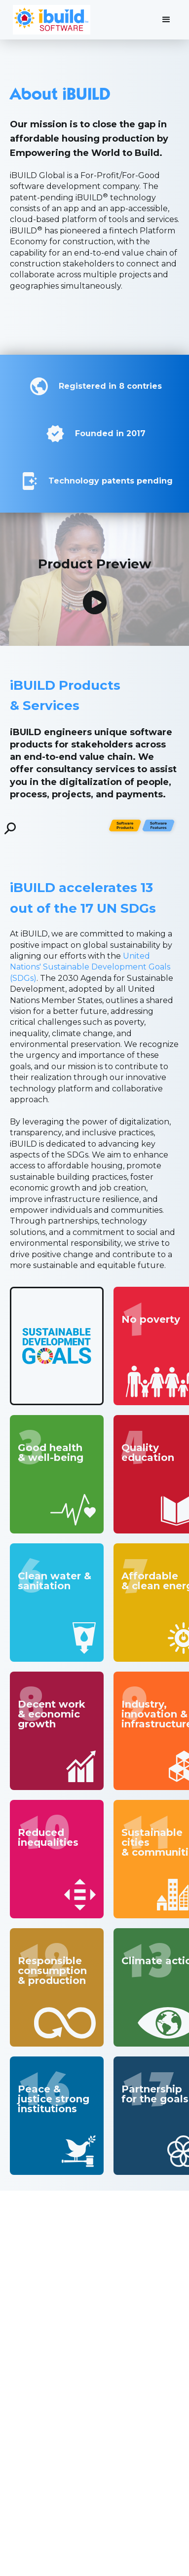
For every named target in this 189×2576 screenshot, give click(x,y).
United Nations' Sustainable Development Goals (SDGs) (90, 967)
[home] (49, 20)
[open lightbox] (95, 602)
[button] (166, 20)
